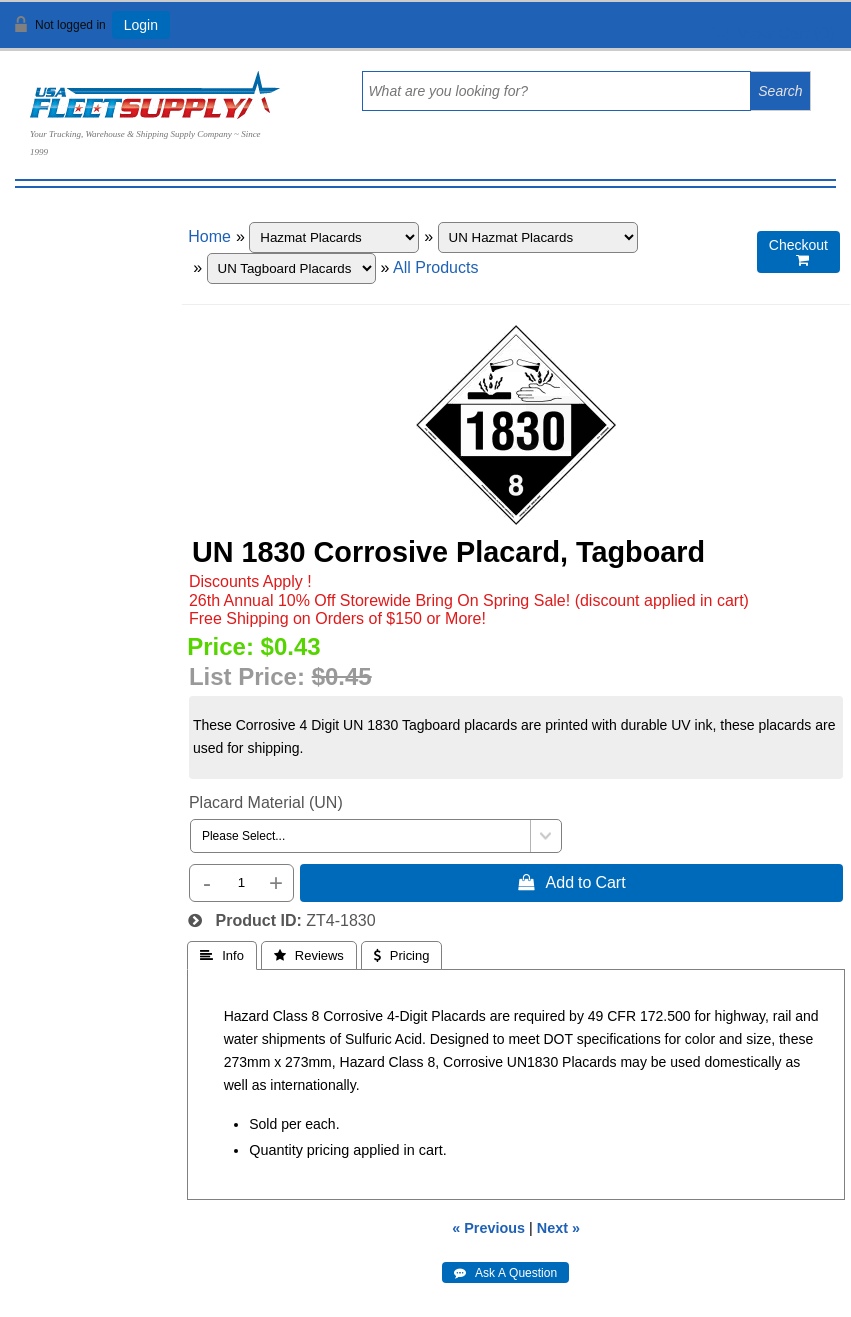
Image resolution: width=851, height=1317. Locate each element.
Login (141, 25)
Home (209, 236)
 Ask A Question (505, 1273)
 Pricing (402, 955)
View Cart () (773, 33)
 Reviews (309, 955)
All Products (435, 267)
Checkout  (798, 252)
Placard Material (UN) (266, 802)
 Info (222, 955)
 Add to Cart (572, 882)
